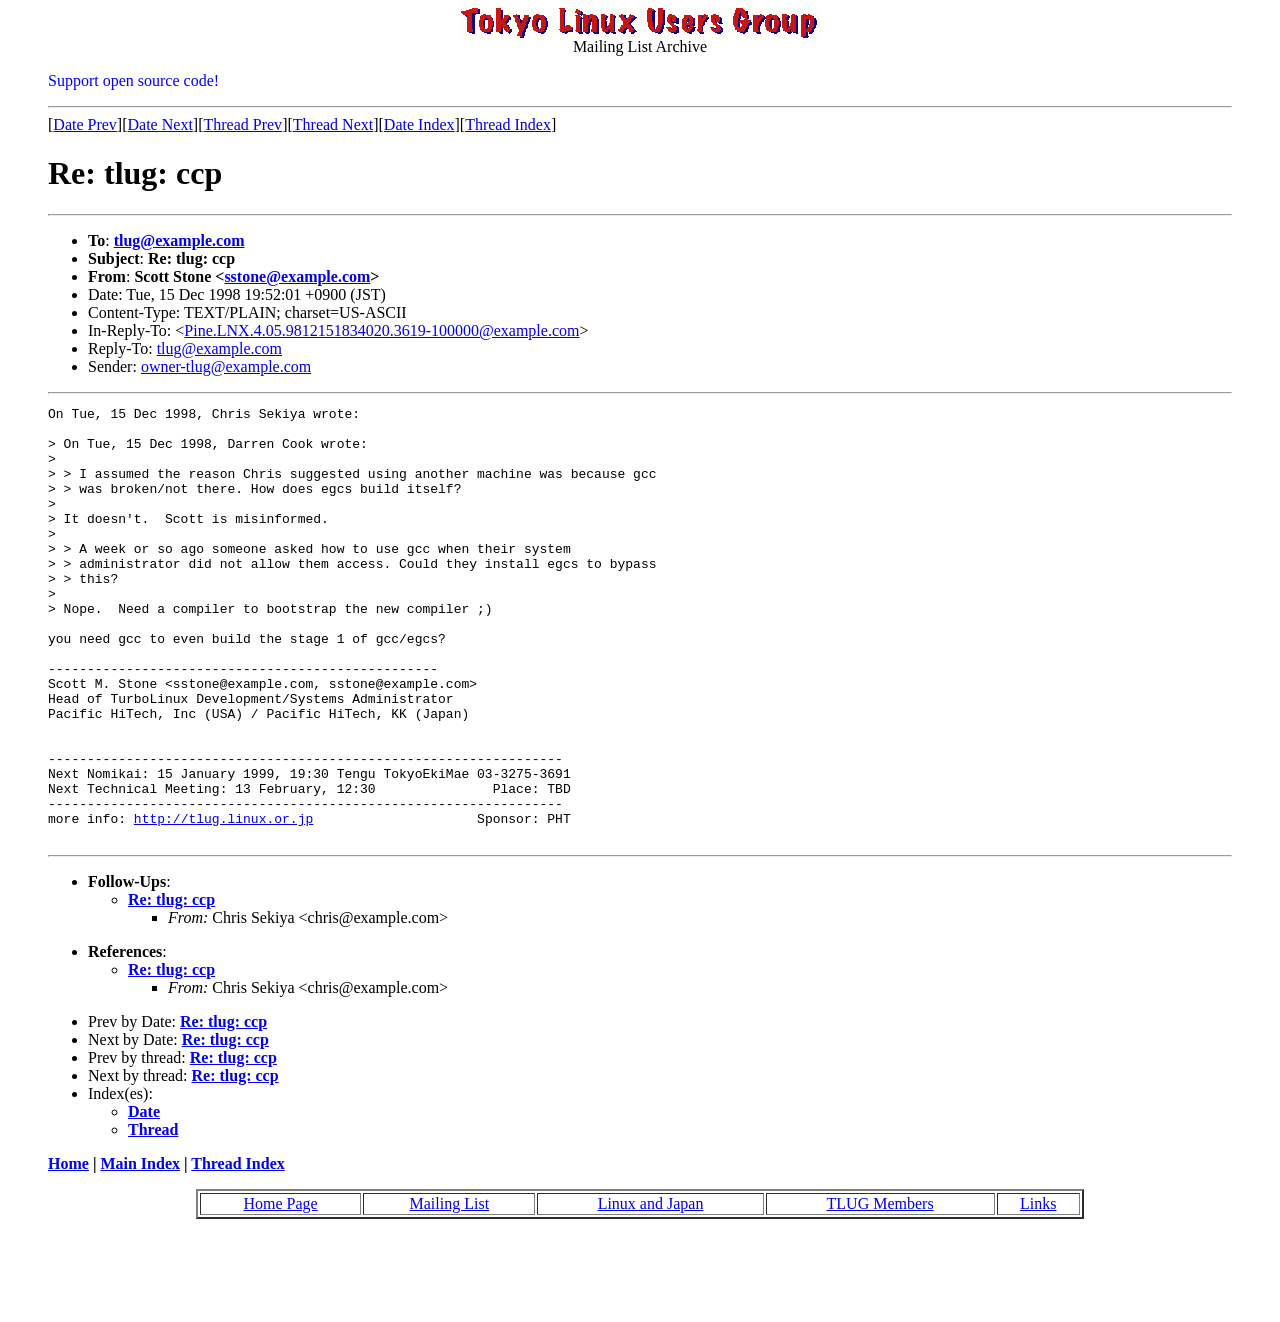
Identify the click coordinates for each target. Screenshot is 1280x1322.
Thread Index (508, 124)
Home (68, 1250)
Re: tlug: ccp (171, 986)
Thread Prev (242, 124)
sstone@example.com (297, 276)
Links (1038, 1290)
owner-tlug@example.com (226, 366)
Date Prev (85, 124)
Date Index (419, 124)
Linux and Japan (651, 1290)
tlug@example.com (179, 240)
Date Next (160, 124)
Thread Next (333, 124)
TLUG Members (880, 1290)
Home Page (280, 1290)
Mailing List (450, 1290)
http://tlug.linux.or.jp (223, 902)
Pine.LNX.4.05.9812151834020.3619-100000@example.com (381, 330)
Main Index (140, 1250)
